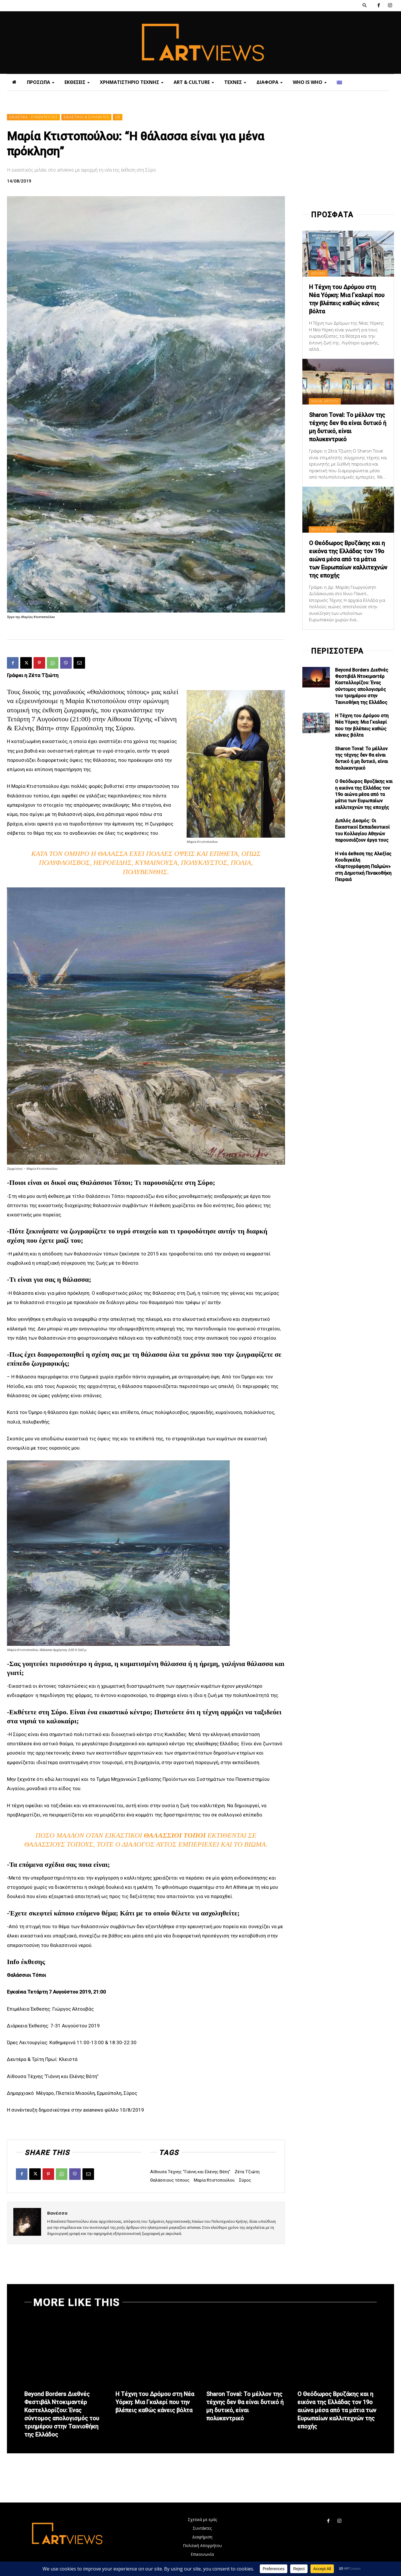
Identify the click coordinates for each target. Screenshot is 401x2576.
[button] (364, 5)
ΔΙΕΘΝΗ (318, 273)
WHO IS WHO (322, 529)
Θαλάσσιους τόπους (170, 2180)
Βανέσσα (57, 2213)
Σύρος (245, 2180)
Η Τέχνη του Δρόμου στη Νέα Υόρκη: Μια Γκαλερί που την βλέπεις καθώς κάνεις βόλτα (154, 2402)
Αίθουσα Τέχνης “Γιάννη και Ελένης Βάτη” (190, 2171)
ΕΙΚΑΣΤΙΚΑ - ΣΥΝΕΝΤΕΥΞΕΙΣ (33, 117)
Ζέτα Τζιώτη (247, 2171)
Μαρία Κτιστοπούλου (214, 2180)
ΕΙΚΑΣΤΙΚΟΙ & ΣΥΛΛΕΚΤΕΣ (86, 117)
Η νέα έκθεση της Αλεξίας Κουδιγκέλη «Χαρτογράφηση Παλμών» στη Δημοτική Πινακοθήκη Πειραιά (363, 866)
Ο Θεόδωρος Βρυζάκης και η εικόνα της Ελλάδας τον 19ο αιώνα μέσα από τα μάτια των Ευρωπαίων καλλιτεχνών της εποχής (348, 559)
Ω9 (117, 117)
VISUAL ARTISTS (325, 401)
